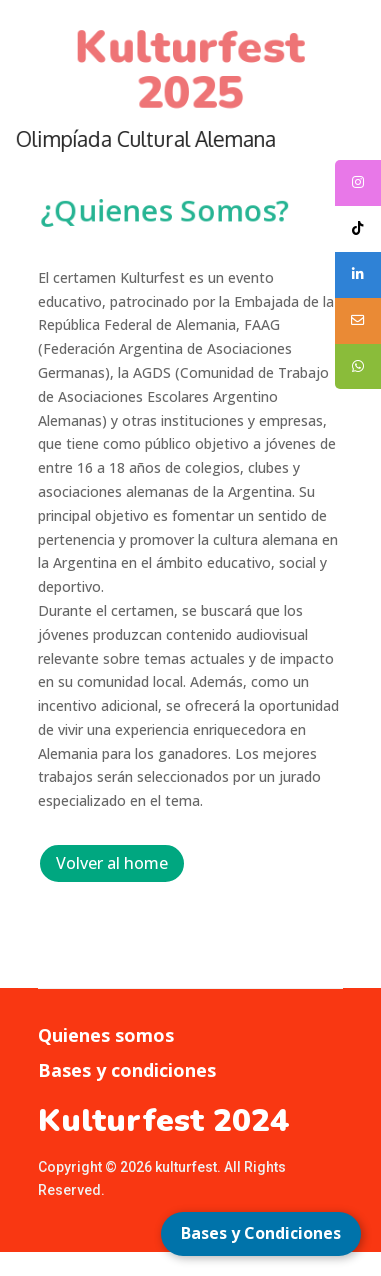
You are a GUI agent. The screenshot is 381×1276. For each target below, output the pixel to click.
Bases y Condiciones (261, 1233)
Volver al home (112, 863)
